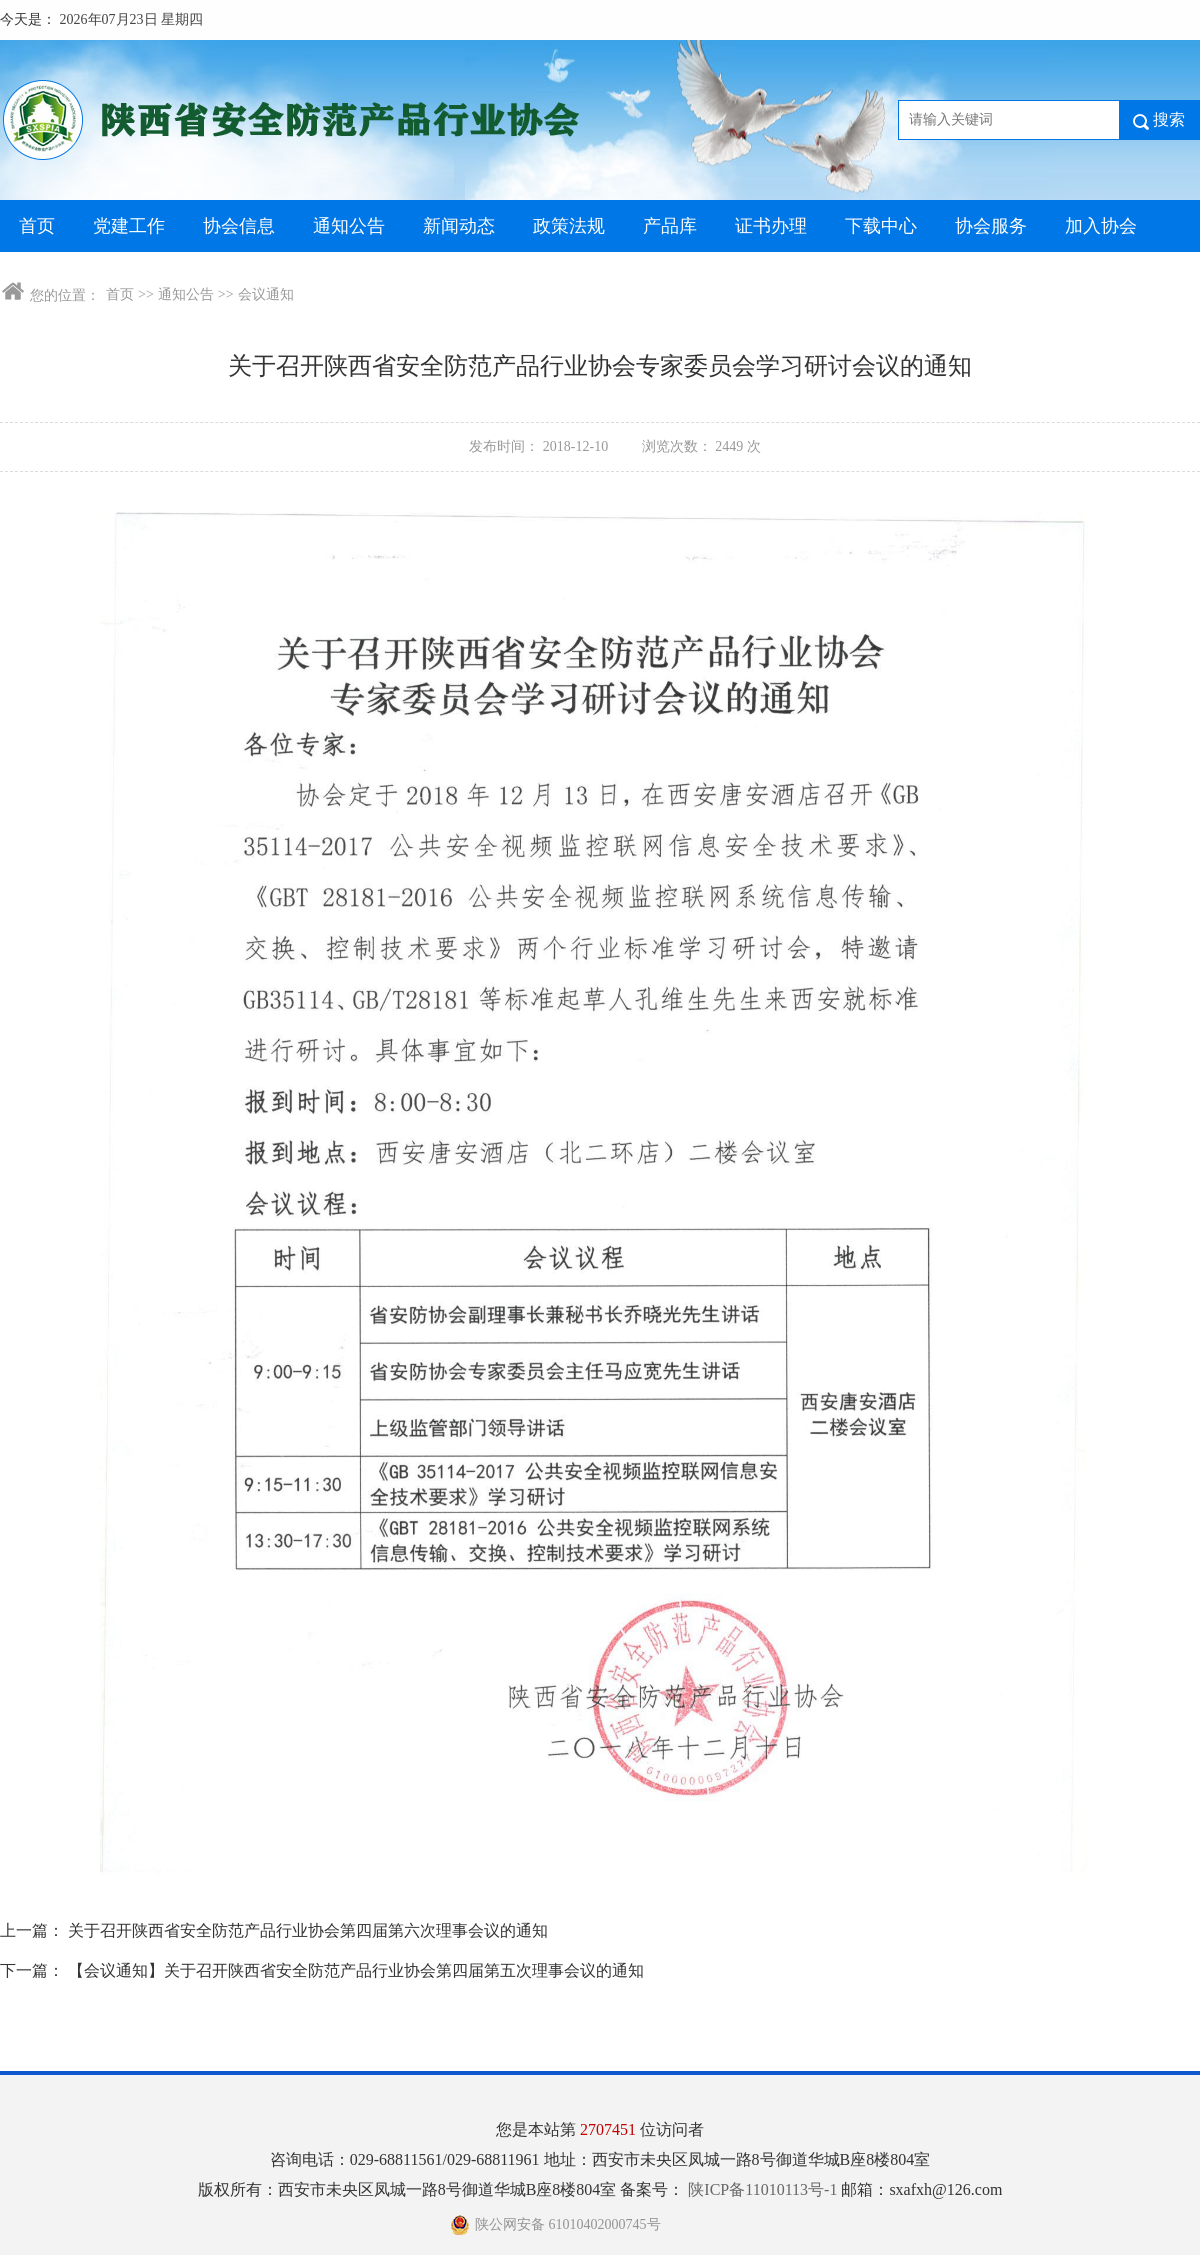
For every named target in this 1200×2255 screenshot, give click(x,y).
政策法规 (569, 226)
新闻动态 (459, 226)
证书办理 (771, 226)
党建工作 (129, 226)
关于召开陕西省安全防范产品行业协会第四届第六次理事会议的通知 (308, 1930)
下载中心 (881, 226)
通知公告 (349, 226)
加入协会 (1101, 226)
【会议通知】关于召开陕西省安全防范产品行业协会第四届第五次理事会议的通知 (356, 1970)
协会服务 (991, 226)
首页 (37, 226)
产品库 (670, 226)
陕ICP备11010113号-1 (764, 2189)
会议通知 (266, 294)
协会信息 (239, 226)
